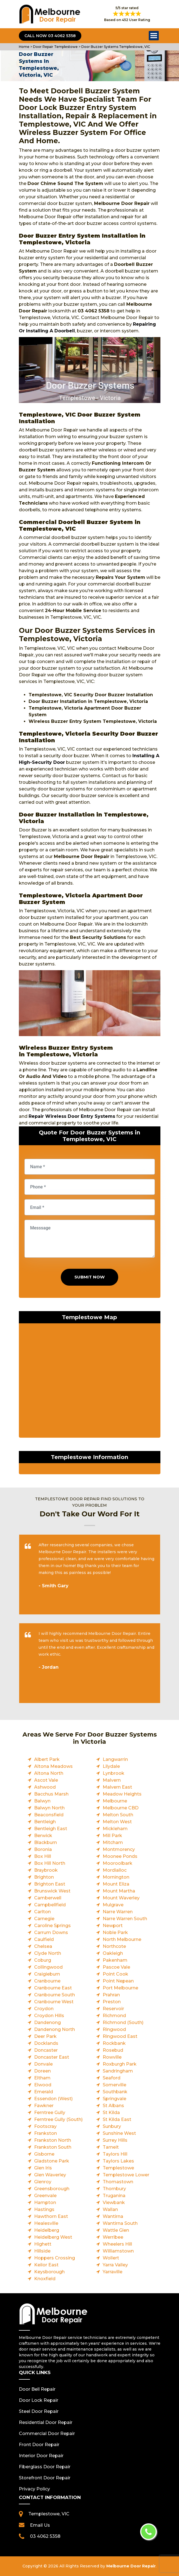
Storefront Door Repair (44, 2477)
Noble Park (115, 1932)
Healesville (46, 2223)
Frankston (45, 2133)
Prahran (111, 1994)
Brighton (44, 1877)
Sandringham (118, 2071)
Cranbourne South (54, 1994)
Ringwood (114, 2029)
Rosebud (113, 2050)
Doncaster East (51, 2057)
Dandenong (47, 2022)
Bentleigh (45, 1821)
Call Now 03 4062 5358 (50, 35)
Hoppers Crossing (54, 2258)
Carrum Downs (51, 1932)
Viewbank (114, 2202)
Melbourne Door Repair (131, 2566)
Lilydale (111, 1766)
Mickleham (115, 1828)
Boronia (43, 1849)
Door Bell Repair (37, 2389)
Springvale (114, 2098)
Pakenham (115, 1960)
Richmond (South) (123, 2022)
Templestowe (118, 2168)
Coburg (42, 1960)
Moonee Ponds (120, 1856)
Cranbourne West (54, 2001)
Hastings (44, 2209)
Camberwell (47, 1897)
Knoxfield (45, 2278)
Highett (42, 2244)
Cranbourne (47, 1981)
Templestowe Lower (126, 2174)
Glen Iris (43, 2168)
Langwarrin (115, 1759)
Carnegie (44, 1918)
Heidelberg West (53, 2237)
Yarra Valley (115, 2264)
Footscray (45, 2126)
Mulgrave (113, 1904)
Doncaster (46, 2050)
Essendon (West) (53, 2098)
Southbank (115, 2091)
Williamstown (118, 2251)
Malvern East (117, 1787)
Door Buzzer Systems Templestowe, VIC (115, 47)
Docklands (46, 2043)
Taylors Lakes (118, 2161)
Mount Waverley (121, 1897)
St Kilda (111, 2112)
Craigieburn (47, 1974)
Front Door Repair (39, 2444)
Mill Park (112, 1835)
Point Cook (115, 1974)
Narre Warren (118, 1911)
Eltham (42, 2078)
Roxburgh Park (120, 2064)
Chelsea (43, 1946)
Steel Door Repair (39, 2411)
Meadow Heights (122, 1794)
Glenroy (42, 2181)
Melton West (117, 1821)
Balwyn (42, 1801)
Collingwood (48, 1967)
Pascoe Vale (116, 1967)
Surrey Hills (115, 2140)
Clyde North (47, 1953)
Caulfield (44, 1939)
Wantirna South (120, 2223)
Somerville (114, 2084)
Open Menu (154, 35)
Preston (112, 2001)
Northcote (114, 1946)
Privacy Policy (34, 2489)
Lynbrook (113, 1773)
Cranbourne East (53, 1988)
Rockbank (114, 2043)
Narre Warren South (125, 1918)
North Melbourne (122, 1939)
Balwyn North (49, 1807)
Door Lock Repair (38, 2400)
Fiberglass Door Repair (44, 2466)
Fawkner (44, 2105)
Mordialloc (115, 1870)
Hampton (45, 2202)
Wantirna (113, 2216)
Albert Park (47, 1759)
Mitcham (113, 1842)
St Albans (113, 2105)
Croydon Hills (49, 2015)
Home (24, 47)
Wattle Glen (116, 2230)
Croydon (44, 2008)
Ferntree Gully (49, 2112)
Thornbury (114, 2188)
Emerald (43, 2091)
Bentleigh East (50, 1828)
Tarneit (111, 2147)
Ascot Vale (46, 1780)
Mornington (116, 1877)
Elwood (42, 2084)
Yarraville (112, 2271)
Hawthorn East (51, 2216)
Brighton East (49, 1884)
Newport (113, 1925)
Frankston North (52, 2140)
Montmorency (119, 1849)
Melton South (118, 1814)
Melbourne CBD (120, 1807)
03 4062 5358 (45, 2536)
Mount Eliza (116, 1884)
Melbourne (115, 1801)
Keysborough (49, 2271)
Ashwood (45, 1787)
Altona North (48, 1773)
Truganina (114, 2195)
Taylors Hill (115, 2154)
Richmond (114, 2015)
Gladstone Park (51, 2161)
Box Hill (42, 1856)
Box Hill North (49, 1863)
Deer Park (45, 2036)
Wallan (110, 2209)
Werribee (113, 2237)
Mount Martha (119, 1891)
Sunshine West (119, 2133)
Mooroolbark (117, 1863)
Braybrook (46, 1870)
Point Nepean (118, 1981)
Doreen (42, 2071)
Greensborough (51, 2188)
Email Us (40, 2525)
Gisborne (44, 2154)
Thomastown (118, 2181)
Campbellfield (50, 1904)
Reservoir (113, 2008)
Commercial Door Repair (47, 2433)
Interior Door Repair (41, 2455)
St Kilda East (117, 2119)
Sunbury (112, 2126)
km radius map (89, 1381)
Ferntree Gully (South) (58, 2119)
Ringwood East (120, 2036)
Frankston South (52, 2147)
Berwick (43, 1835)
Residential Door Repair (45, 2422)
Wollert (111, 2258)
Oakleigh (113, 1953)
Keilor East (46, 2264)
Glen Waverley (50, 2174)
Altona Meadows (53, 1766)
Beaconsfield (49, 1814)
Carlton (42, 1911)
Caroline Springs (52, 1925)
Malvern (112, 1780)
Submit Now (89, 1277)
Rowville (112, 2057)
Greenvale (45, 2195)
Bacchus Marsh (51, 1794)
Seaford (111, 2078)
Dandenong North (54, 2029)
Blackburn (45, 1842)
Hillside (42, 2251)
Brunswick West (52, 1891)
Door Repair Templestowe (55, 47)
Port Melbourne (120, 1988)
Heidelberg (46, 2230)
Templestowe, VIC (48, 2513)
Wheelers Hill (117, 2244)
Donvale (43, 2064)
